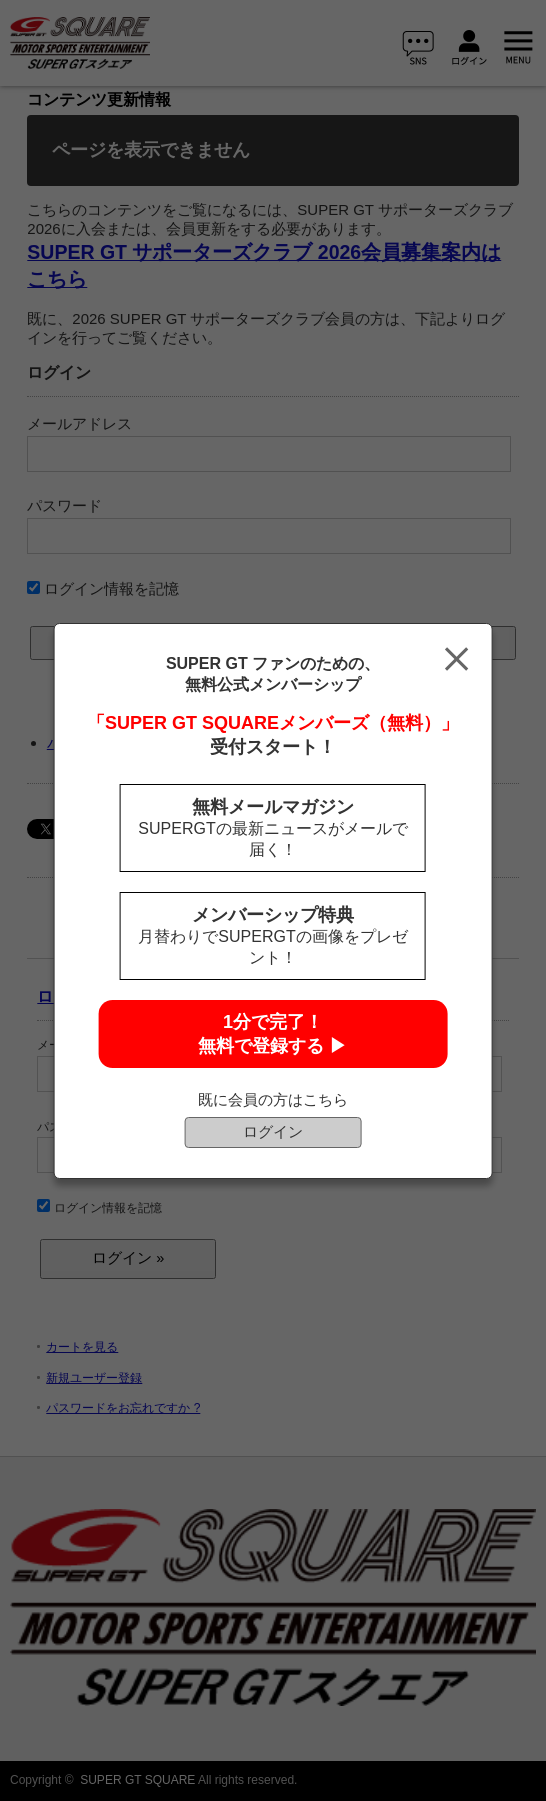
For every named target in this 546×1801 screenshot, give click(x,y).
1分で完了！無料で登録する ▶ (272, 1034)
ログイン (273, 1131)
